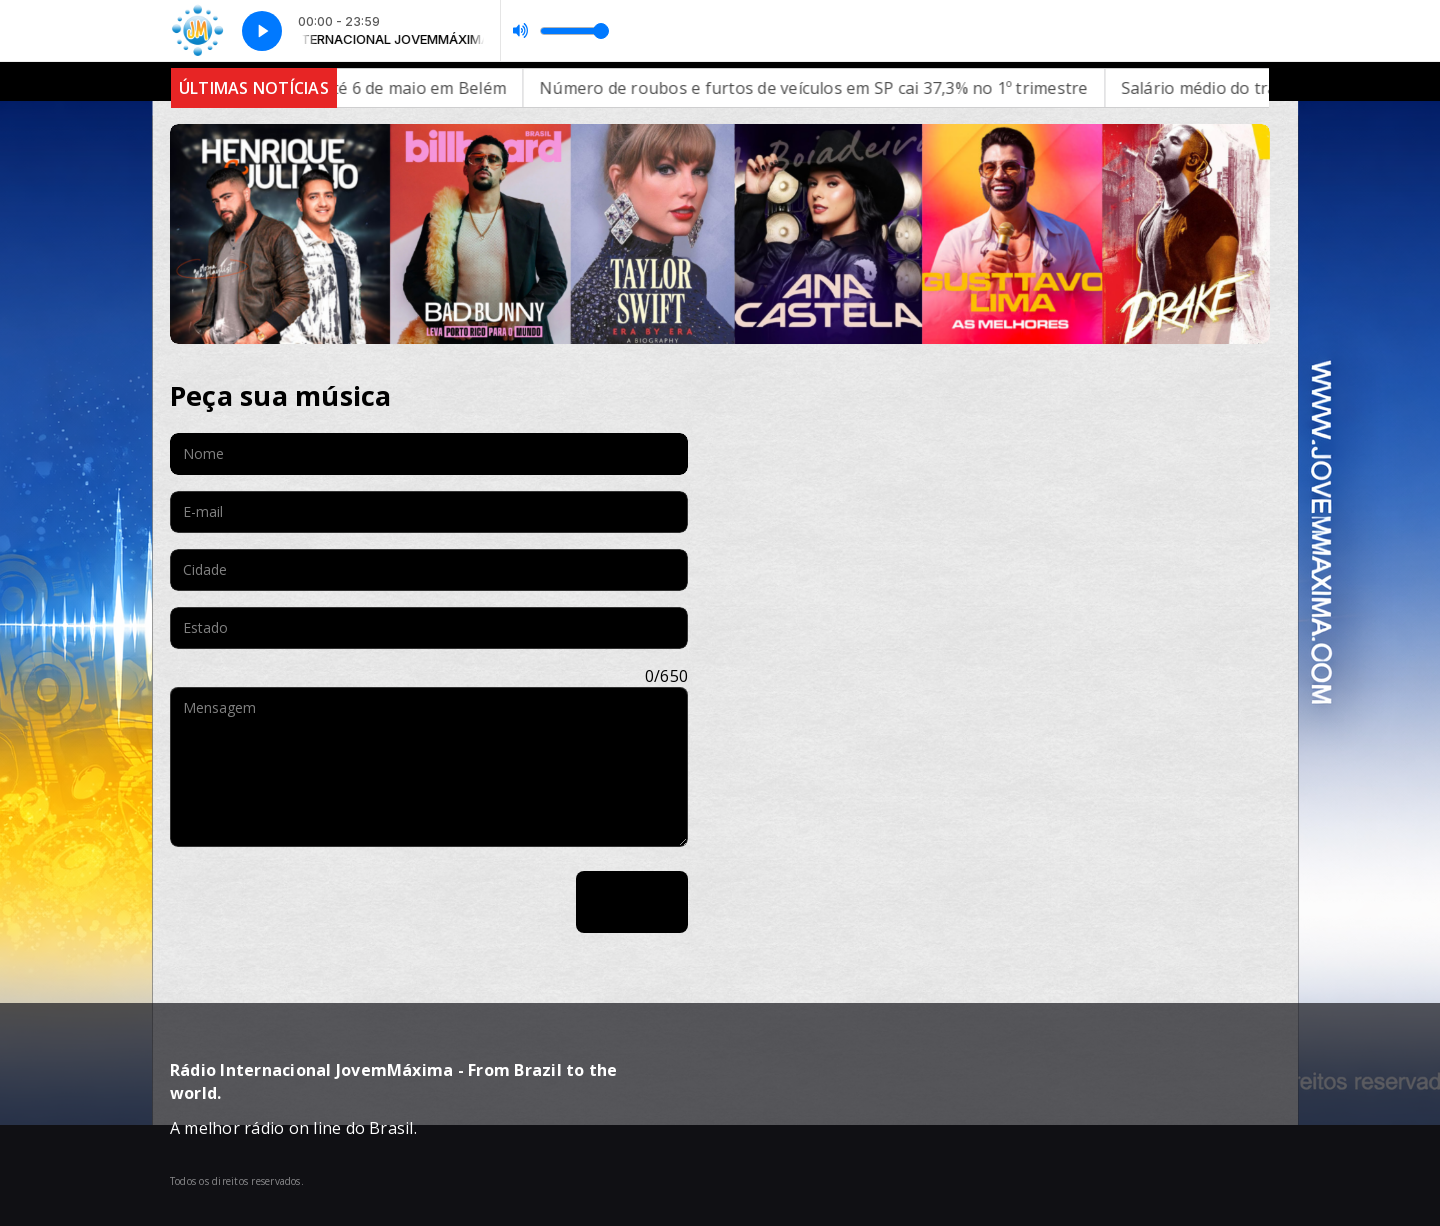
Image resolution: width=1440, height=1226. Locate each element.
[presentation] (322, 902)
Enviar (632, 902)
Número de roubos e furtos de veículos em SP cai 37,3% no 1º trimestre (843, 88)
